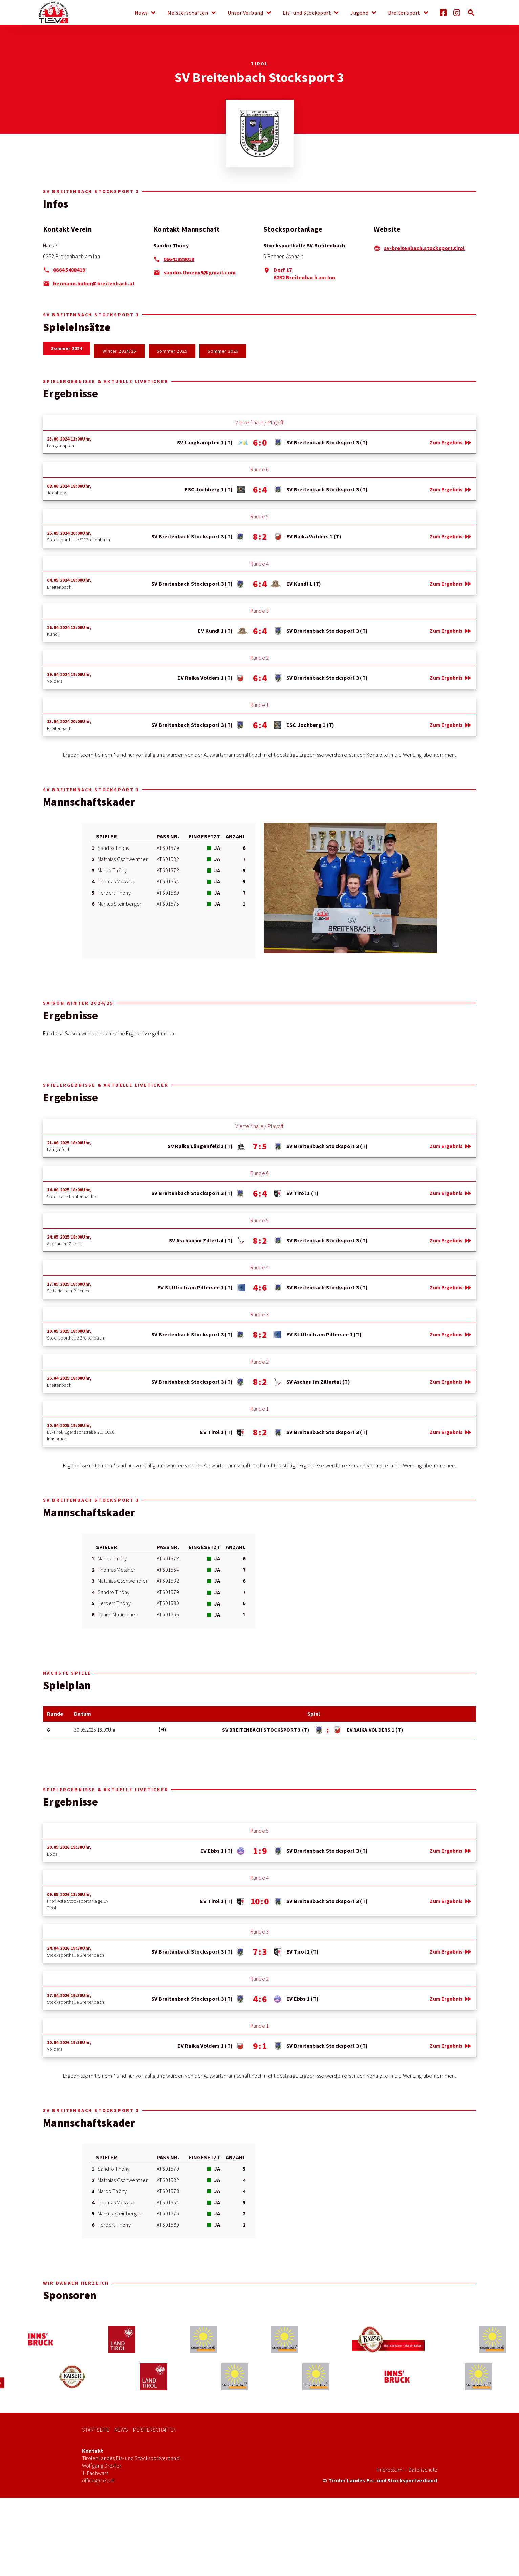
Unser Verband (245, 12)
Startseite (96, 2430)
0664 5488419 (69, 269)
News (141, 12)
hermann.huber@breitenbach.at (94, 283)
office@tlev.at (98, 2480)
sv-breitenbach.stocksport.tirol (424, 248)
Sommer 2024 (66, 348)
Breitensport (404, 12)
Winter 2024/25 (119, 351)
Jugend (359, 12)
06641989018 (179, 259)
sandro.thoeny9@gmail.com (200, 272)
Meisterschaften (187, 12)
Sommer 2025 (172, 351)
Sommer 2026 (223, 351)
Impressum (389, 2470)
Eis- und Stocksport (307, 12)
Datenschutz (423, 2470)
